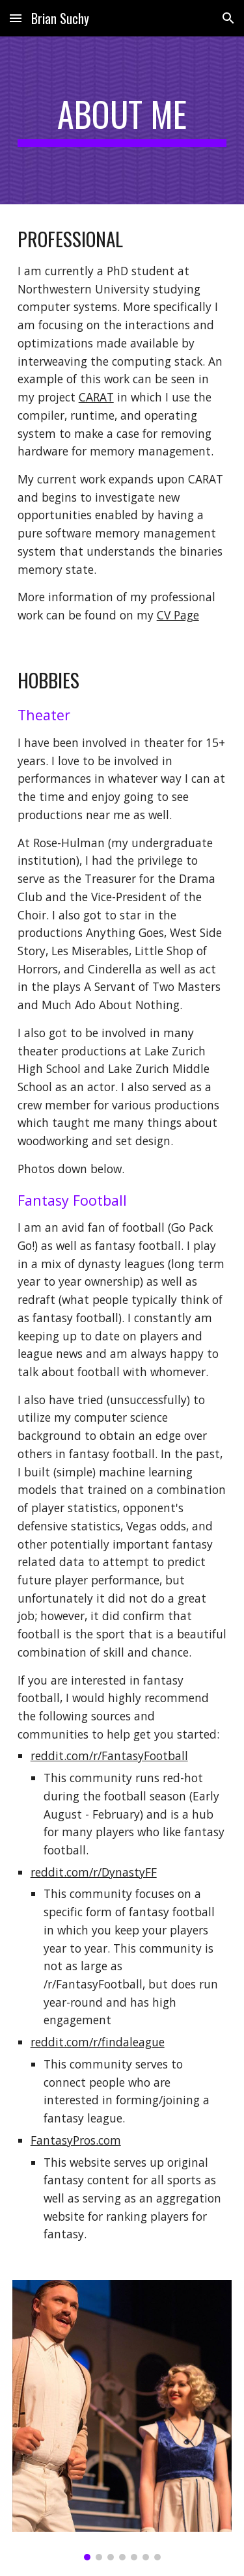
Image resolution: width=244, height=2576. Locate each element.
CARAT (96, 397)
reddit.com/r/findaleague (98, 2042)
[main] (122, 120)
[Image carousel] (122, 2420)
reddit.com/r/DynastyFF (94, 1872)
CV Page (178, 615)
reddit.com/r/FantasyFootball (109, 1755)
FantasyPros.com (76, 2140)
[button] (15, 18)
